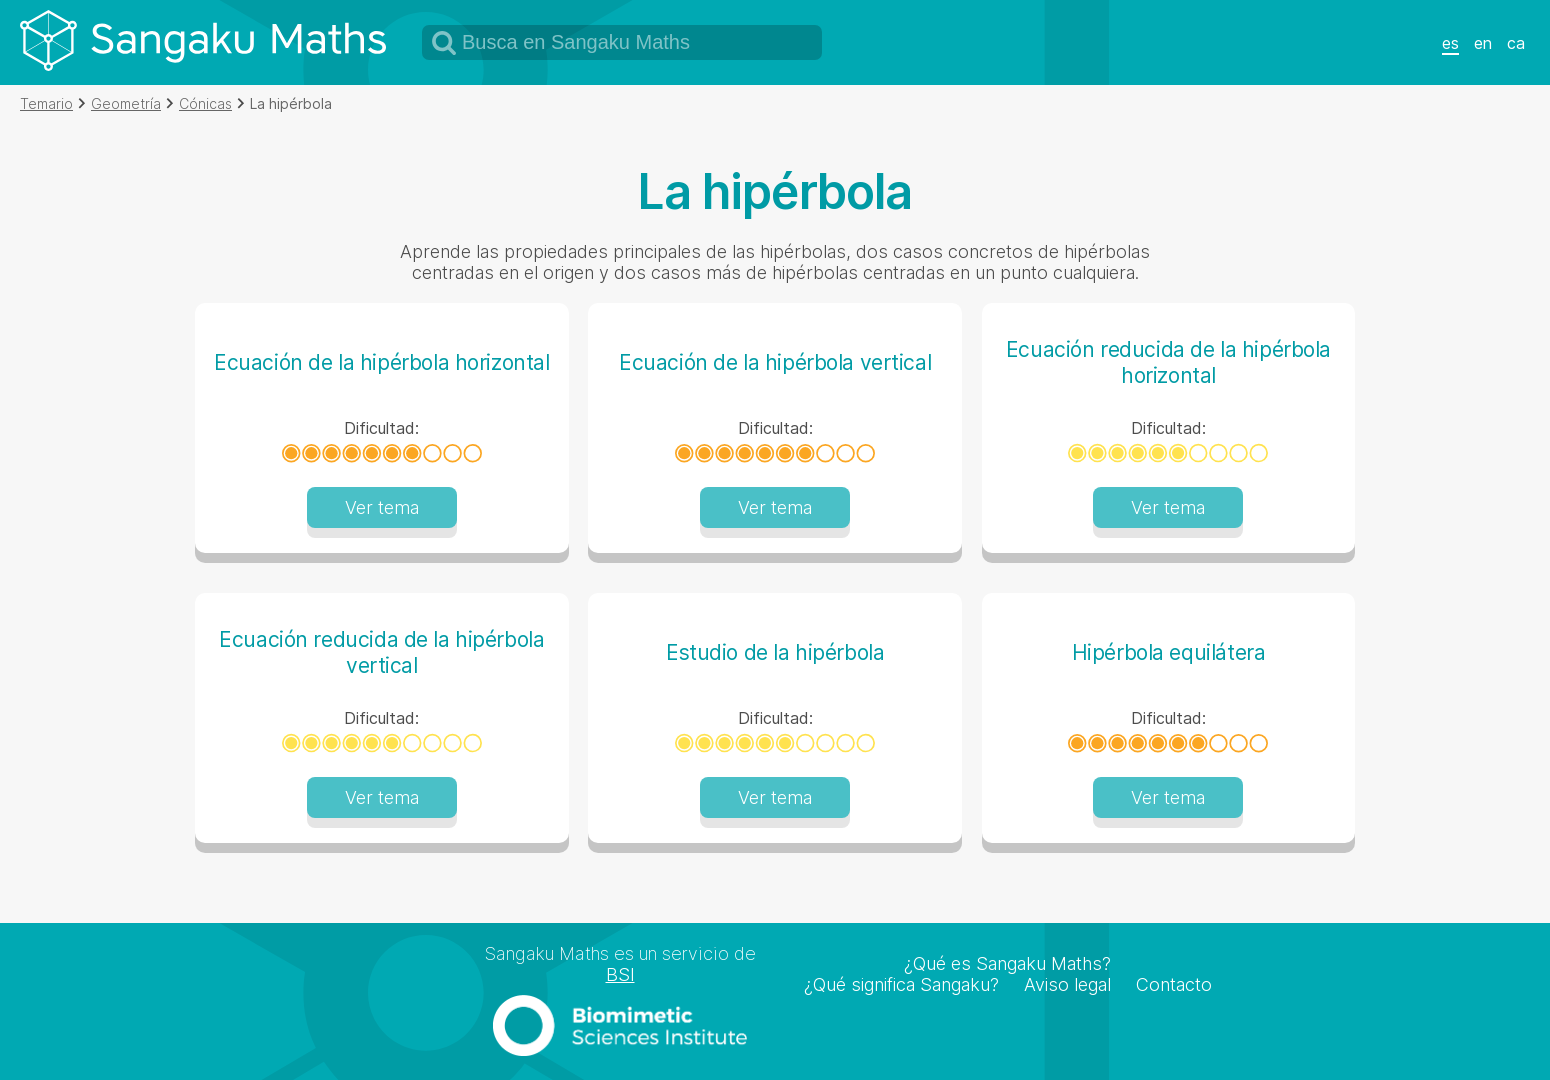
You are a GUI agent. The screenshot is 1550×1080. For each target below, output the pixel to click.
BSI (620, 974)
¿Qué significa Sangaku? (901, 984)
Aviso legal (1067, 984)
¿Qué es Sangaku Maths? (1007, 963)
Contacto (1174, 984)
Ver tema (382, 507)
